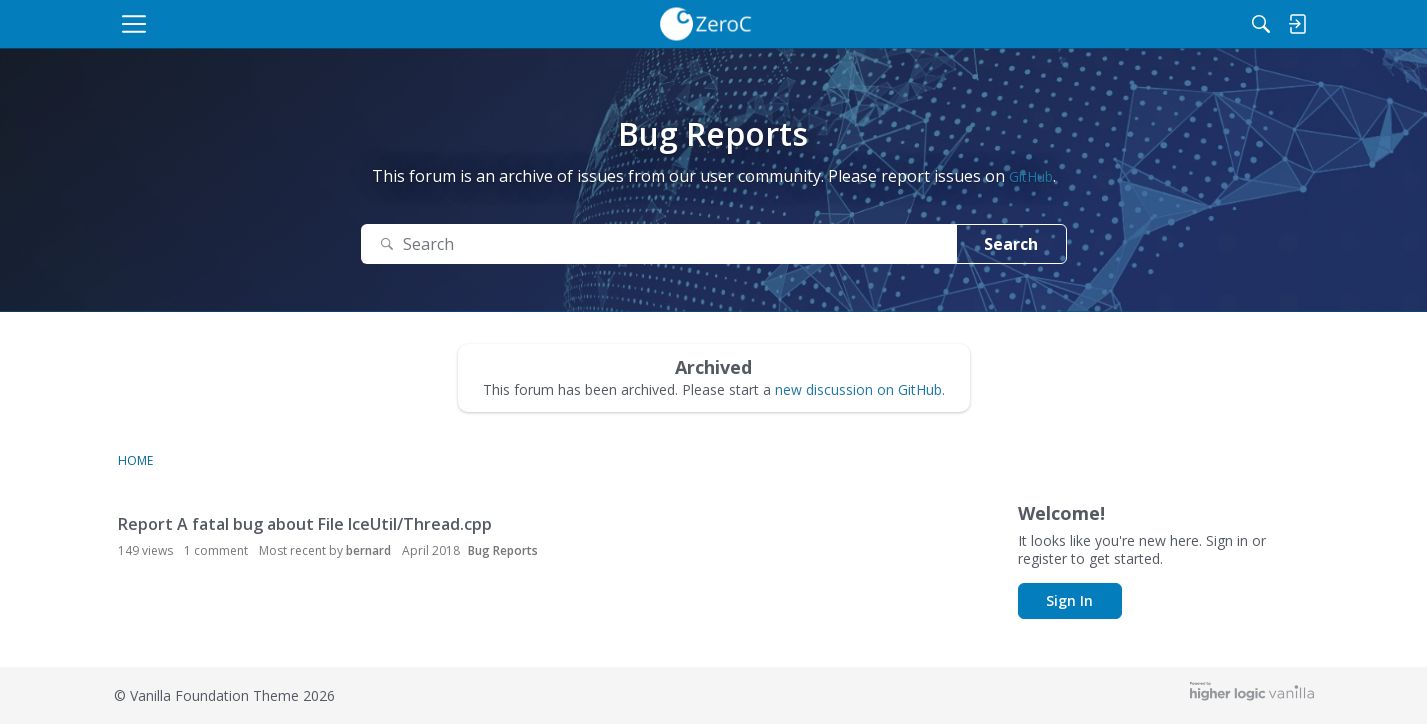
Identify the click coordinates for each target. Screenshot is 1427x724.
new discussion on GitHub (858, 389)
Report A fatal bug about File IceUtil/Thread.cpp (305, 524)
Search (1011, 244)
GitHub (1031, 176)
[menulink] (287, 24)
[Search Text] (659, 244)
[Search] (1200, 24)
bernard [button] (368, 550)
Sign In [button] (1069, 600)
